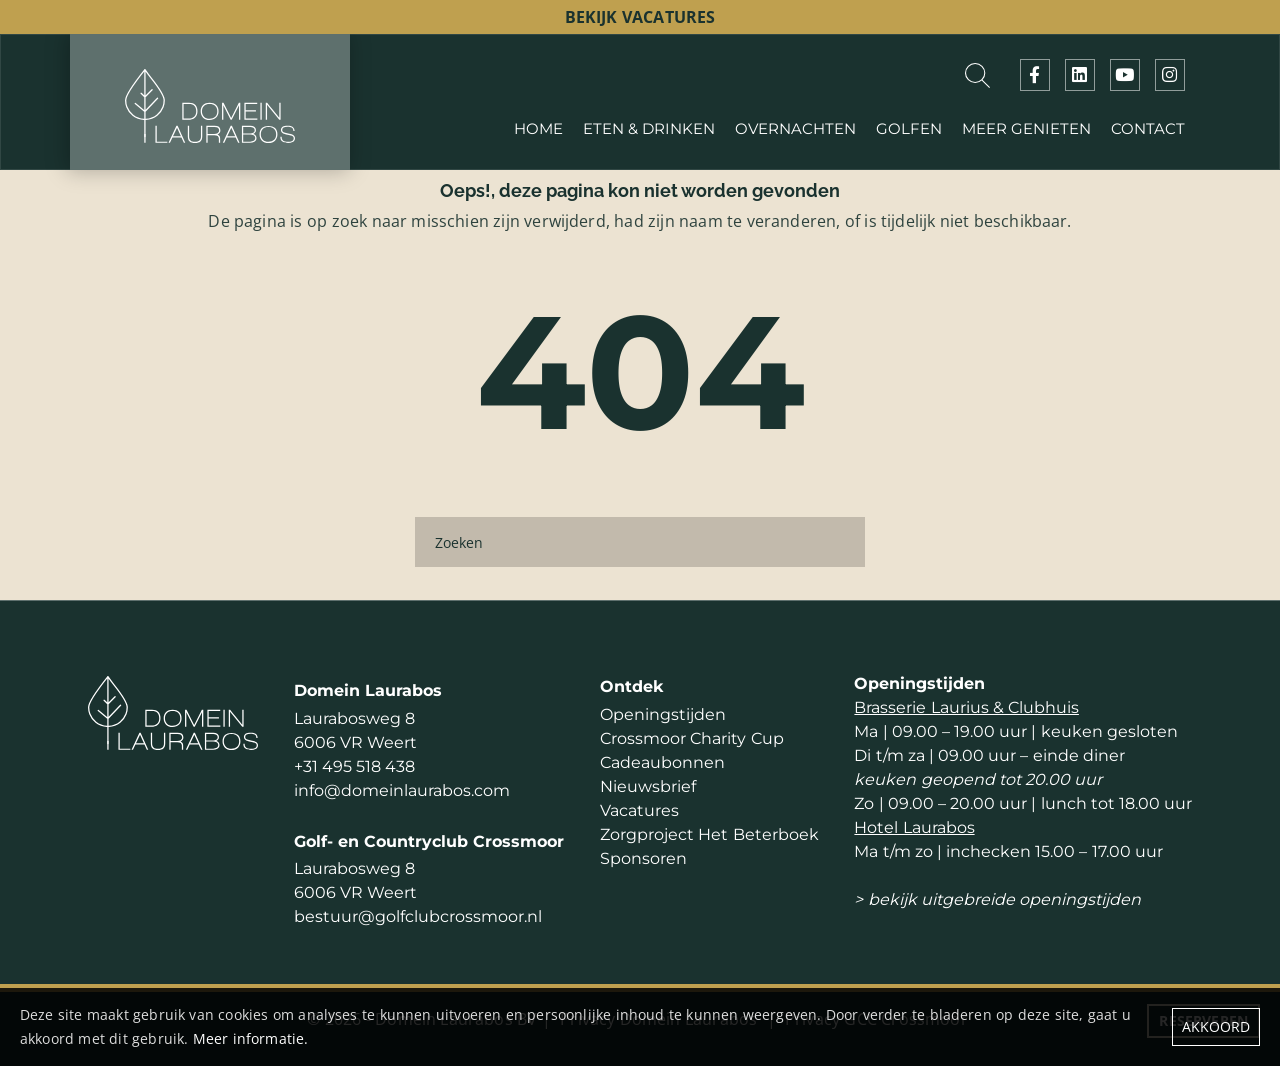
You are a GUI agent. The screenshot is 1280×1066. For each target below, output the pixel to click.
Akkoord (1216, 1026)
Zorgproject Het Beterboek (709, 834)
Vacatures (639, 810)
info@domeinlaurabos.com (402, 790)
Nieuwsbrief (648, 786)
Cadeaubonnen (662, 762)
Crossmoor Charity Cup (691, 738)
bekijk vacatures (640, 17)
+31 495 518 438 (354, 766)
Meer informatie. (251, 1038)
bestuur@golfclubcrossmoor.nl (418, 916)
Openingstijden (663, 714)
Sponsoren (643, 858)
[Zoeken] (640, 542)
